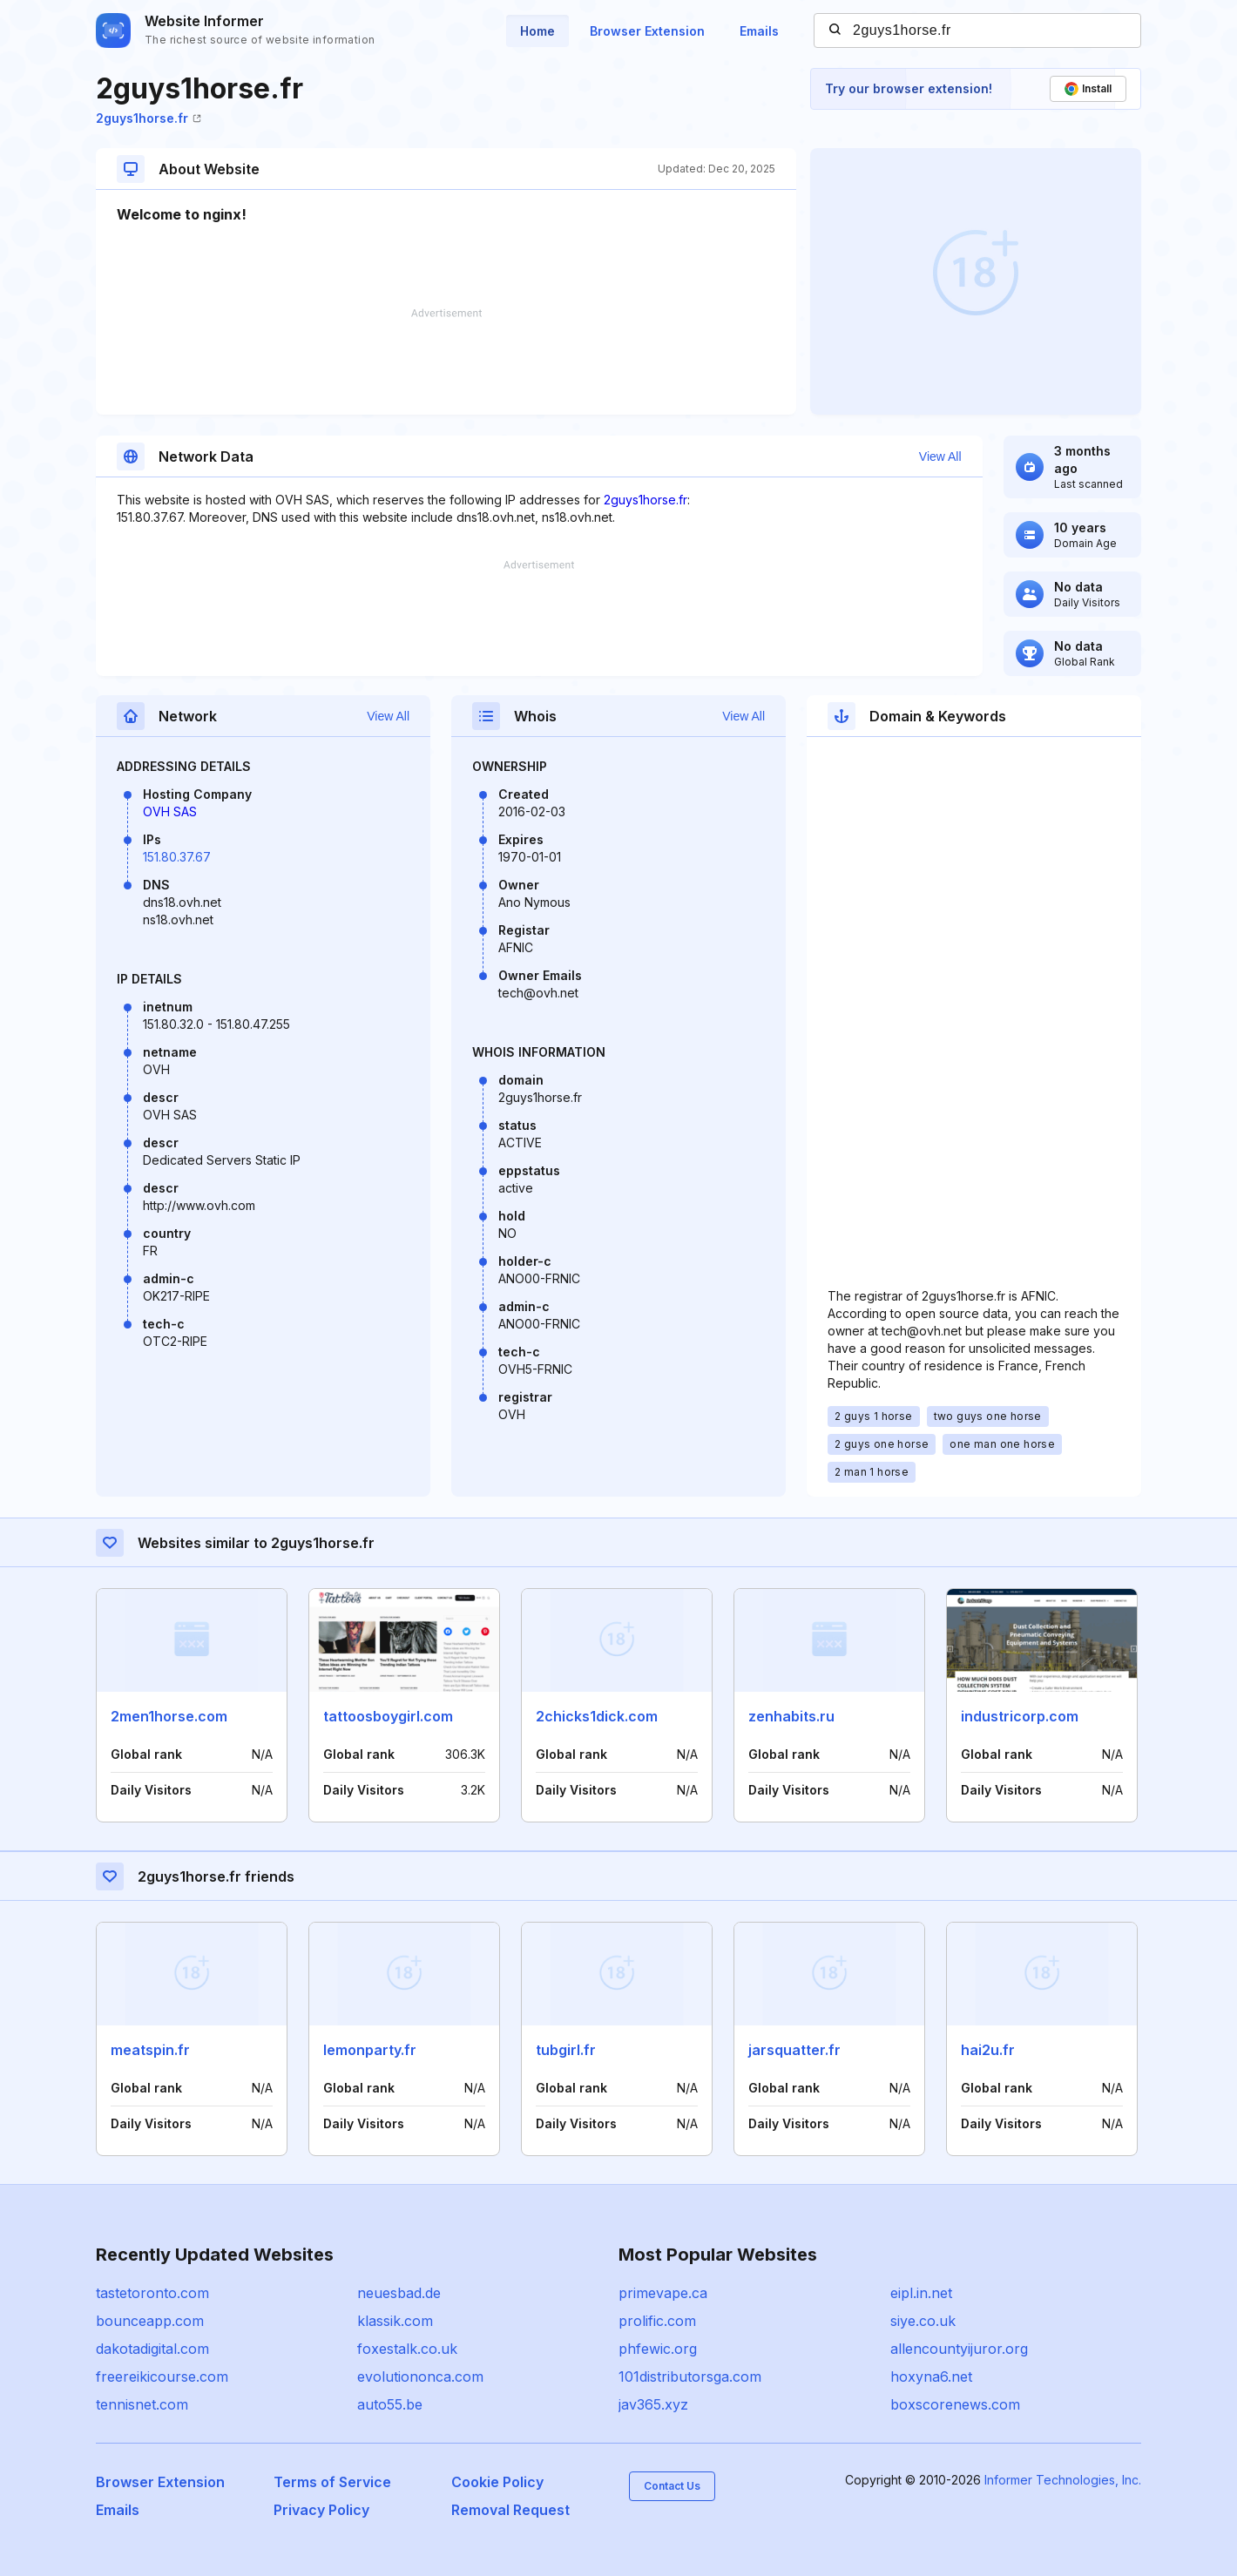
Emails (759, 31)
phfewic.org (657, 2348)
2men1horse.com (169, 1716)
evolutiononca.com (420, 2376)
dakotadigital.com (152, 2348)
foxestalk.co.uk (407, 2348)
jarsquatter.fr (794, 2050)
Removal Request (510, 2510)
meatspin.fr (150, 2050)
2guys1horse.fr (148, 118)
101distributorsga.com (689, 2376)
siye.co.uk (923, 2320)
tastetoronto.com (152, 2293)
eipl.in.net (921, 2293)
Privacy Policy (321, 2510)
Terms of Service (332, 2482)
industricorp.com (1019, 1716)
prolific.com (657, 2320)
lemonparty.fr (369, 2050)
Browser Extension (647, 31)
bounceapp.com (150, 2320)
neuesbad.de (399, 2293)
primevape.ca (662, 2293)
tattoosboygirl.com (388, 1716)
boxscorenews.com (955, 2404)
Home (537, 31)
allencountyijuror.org (959, 2348)
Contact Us (672, 2485)
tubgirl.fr (566, 2050)
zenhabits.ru (791, 1716)
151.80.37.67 (177, 856)
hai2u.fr (988, 2050)
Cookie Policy (497, 2482)
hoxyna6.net (931, 2376)
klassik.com (395, 2320)
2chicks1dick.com (597, 1716)
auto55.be (389, 2404)
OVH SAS (170, 811)
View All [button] (940, 456)
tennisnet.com (142, 2404)
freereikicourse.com (162, 2376)
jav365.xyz (653, 2404)
